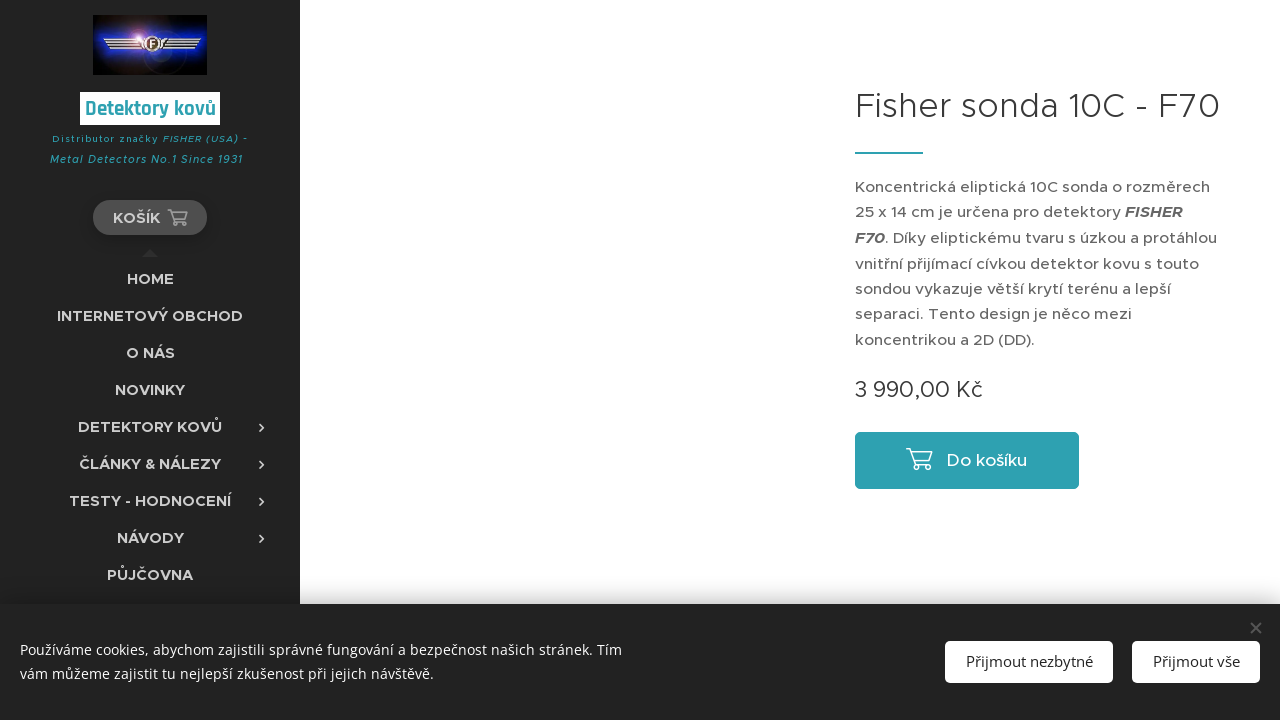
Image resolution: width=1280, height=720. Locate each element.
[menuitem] (150, 278)
